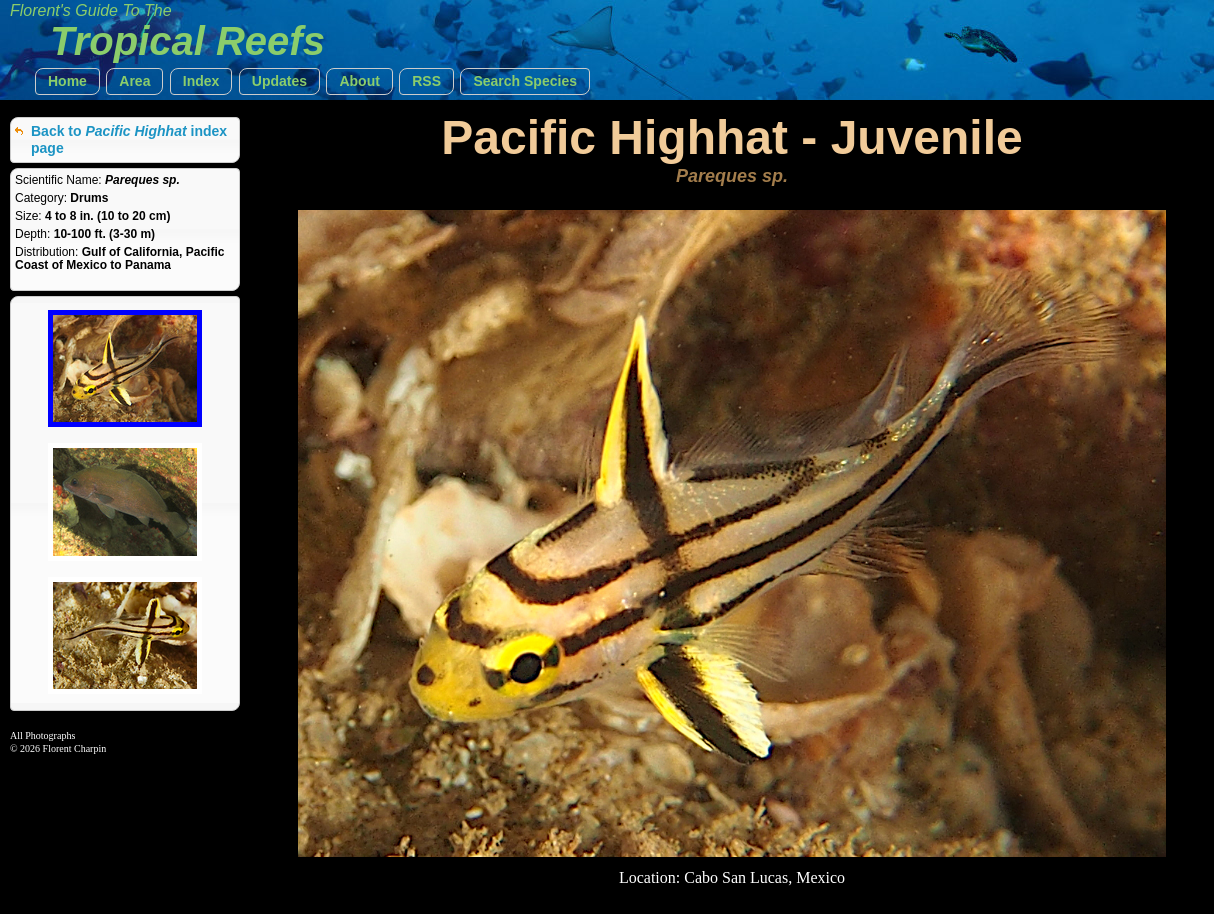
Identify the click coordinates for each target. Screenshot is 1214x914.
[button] (67, 81)
